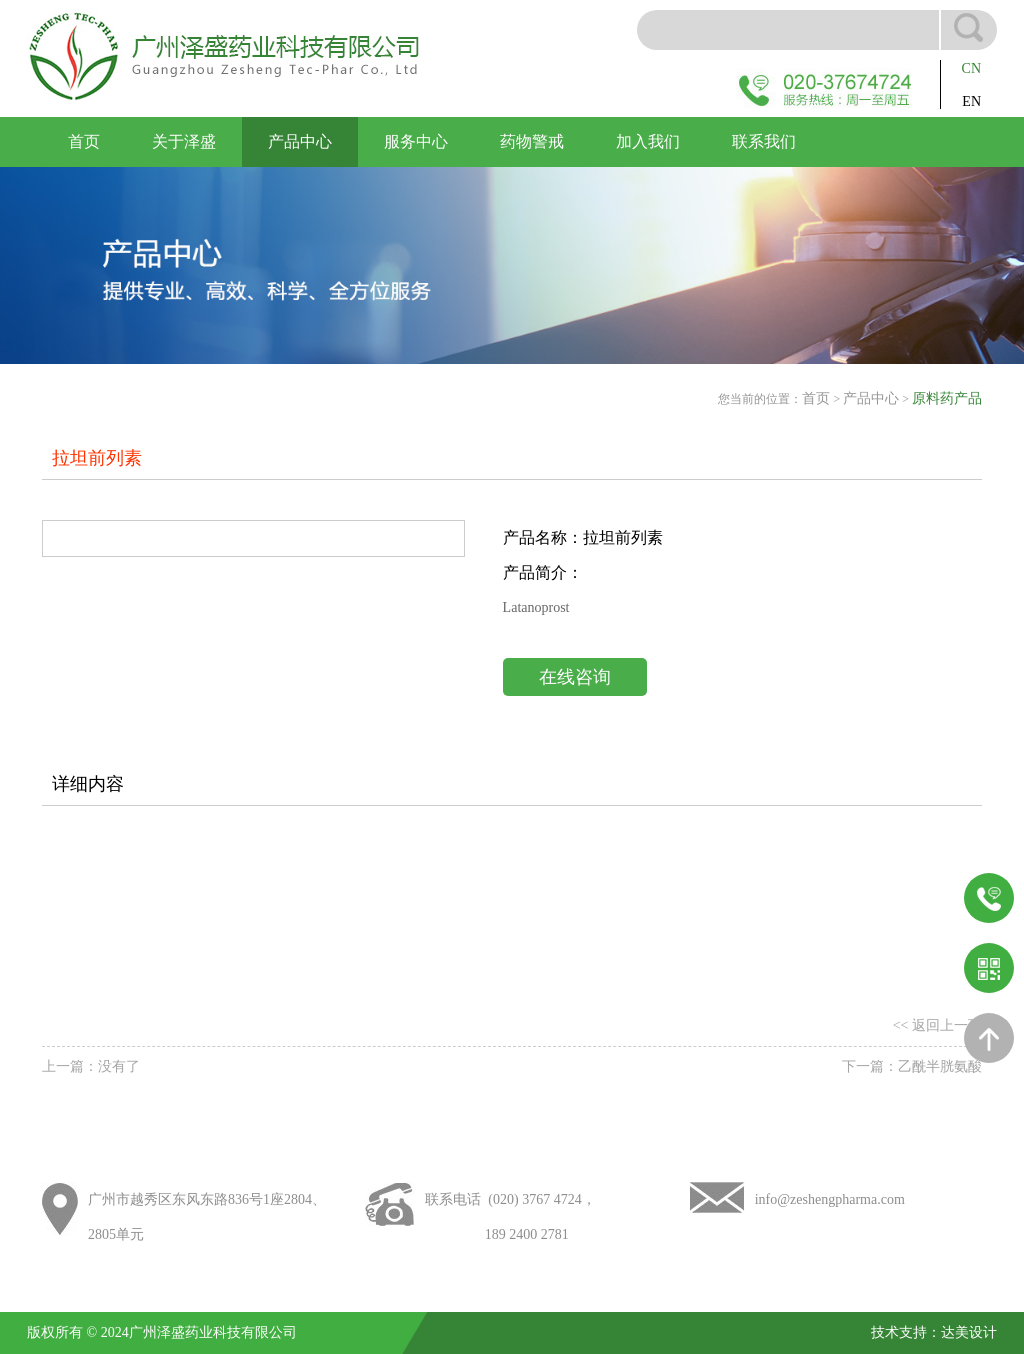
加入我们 (648, 141)
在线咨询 (575, 677)
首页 (84, 141)
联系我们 (764, 141)
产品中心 (300, 141)
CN (971, 68)
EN (971, 101)
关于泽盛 (184, 141)
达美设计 (969, 1332)
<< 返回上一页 (937, 1025)
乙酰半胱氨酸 (940, 1066)
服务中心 (416, 141)
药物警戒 (532, 141)
